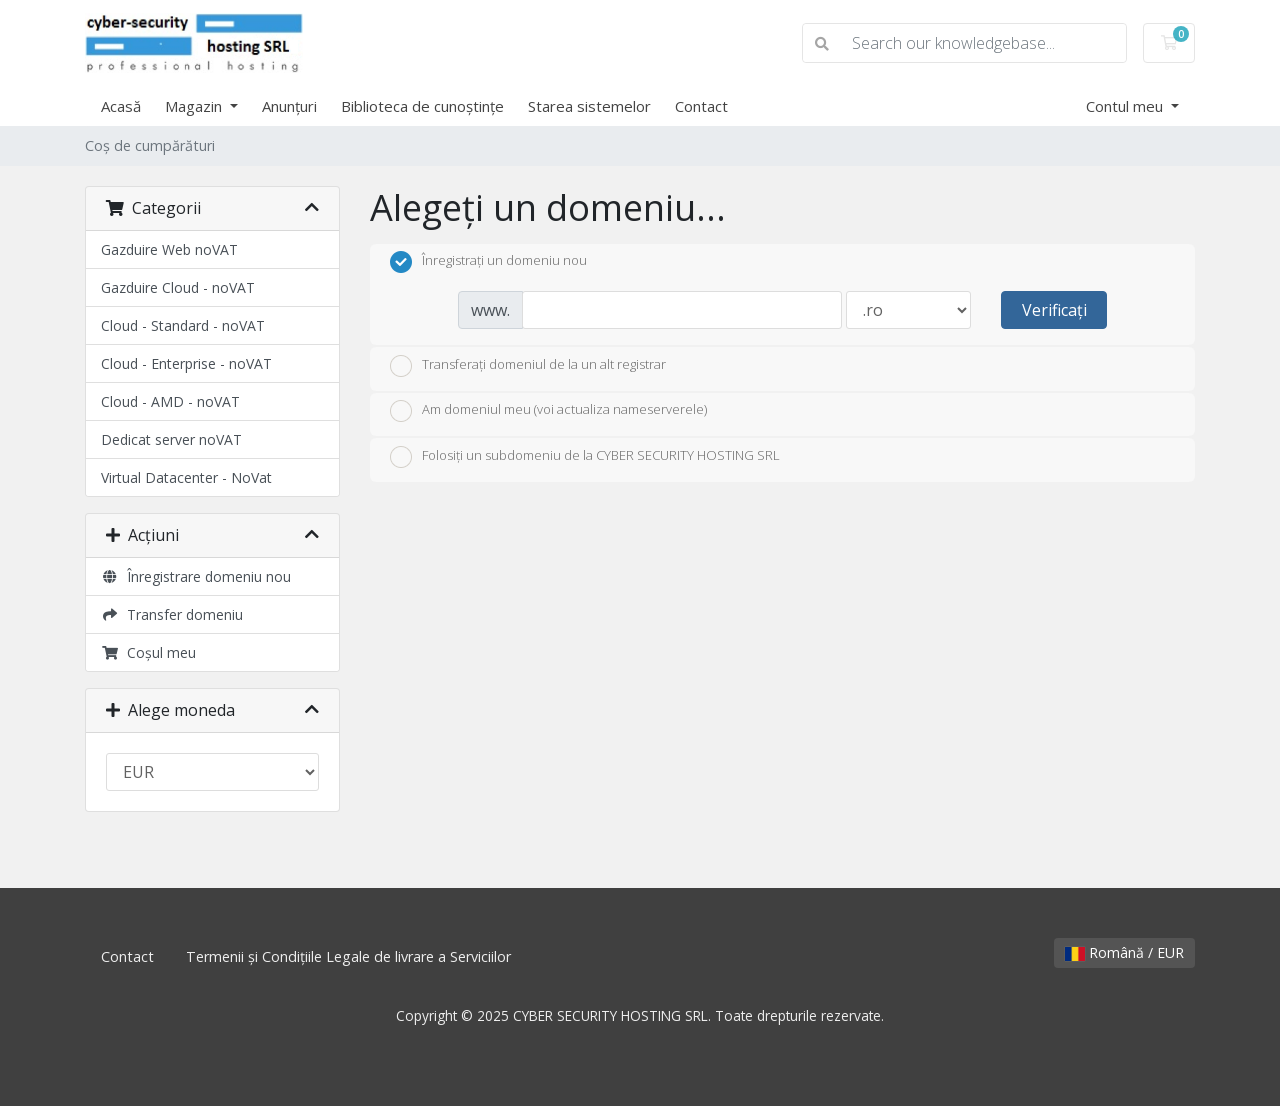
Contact (701, 106)
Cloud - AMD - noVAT (170, 401)
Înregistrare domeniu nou (196, 576)
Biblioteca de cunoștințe (422, 106)
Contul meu (1126, 106)
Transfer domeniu (172, 614)
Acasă (121, 106)
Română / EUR (1124, 952)
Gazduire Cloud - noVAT (178, 287)
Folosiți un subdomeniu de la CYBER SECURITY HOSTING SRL (585, 457)
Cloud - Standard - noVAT (183, 325)
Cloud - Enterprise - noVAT (186, 363)
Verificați (1054, 310)
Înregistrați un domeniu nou (488, 262)
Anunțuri (289, 106)
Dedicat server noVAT (171, 439)
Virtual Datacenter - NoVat (186, 477)
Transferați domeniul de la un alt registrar (528, 366)
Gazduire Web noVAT (169, 249)
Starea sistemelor (589, 106)
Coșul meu (148, 652)
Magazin (195, 106)
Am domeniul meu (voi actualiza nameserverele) (548, 411)
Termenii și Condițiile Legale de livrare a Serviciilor (348, 956)
